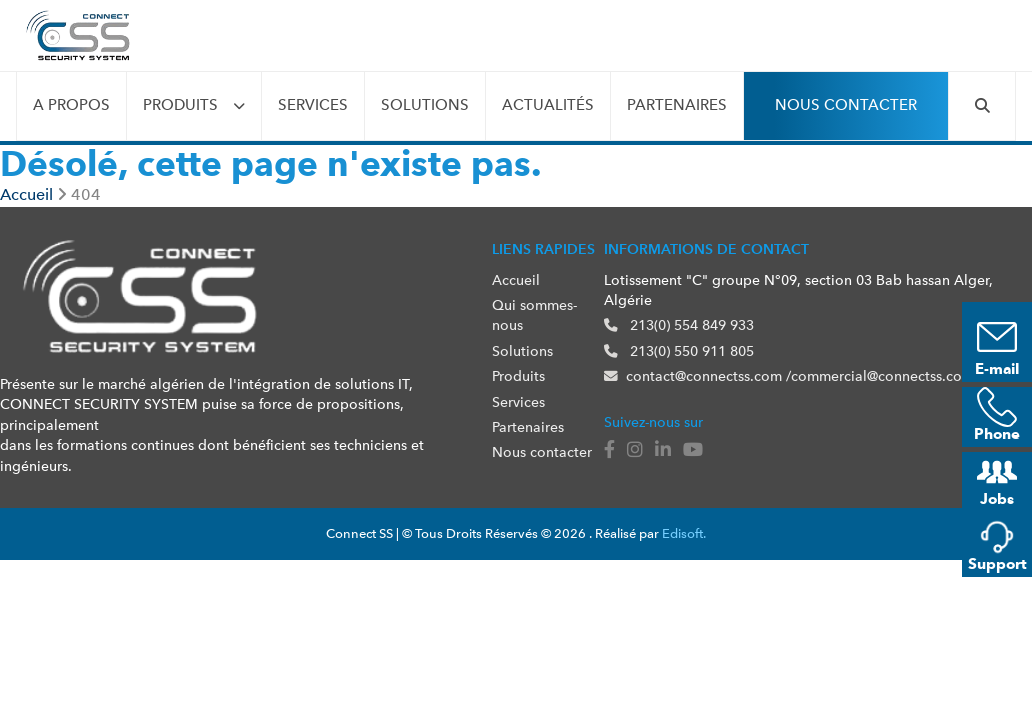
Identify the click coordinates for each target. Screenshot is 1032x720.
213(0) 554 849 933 (679, 325)
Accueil (516, 280)
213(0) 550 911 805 (679, 351)
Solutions (425, 105)
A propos (71, 105)
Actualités (548, 105)
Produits (180, 105)
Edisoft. (684, 533)
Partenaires (677, 105)
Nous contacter (846, 105)
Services (313, 105)
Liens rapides (543, 249)
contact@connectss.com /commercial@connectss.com (789, 376)
